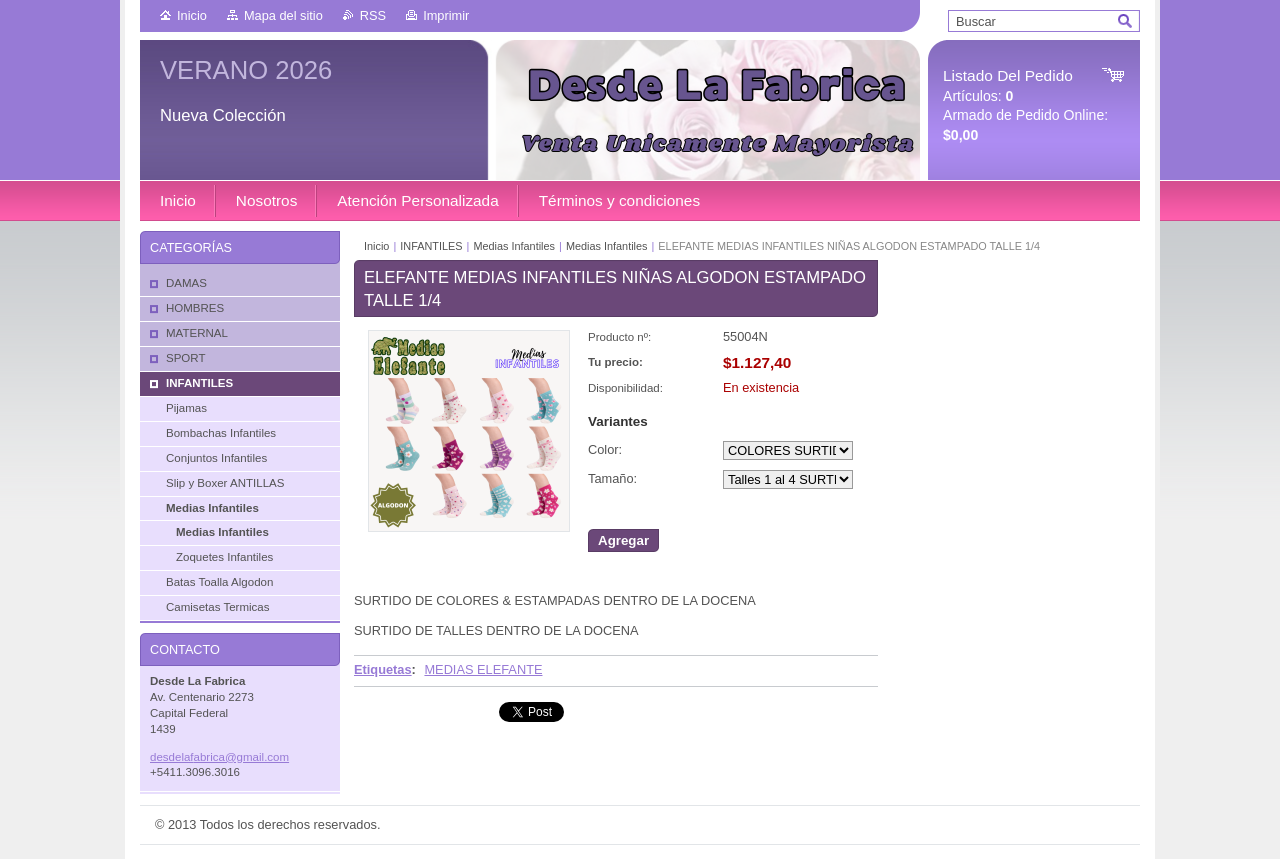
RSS (373, 15)
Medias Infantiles (514, 246)
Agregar (623, 540)
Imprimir (446, 15)
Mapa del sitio (283, 15)
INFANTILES (431, 246)
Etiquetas (383, 669)
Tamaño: (612, 478)
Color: (605, 449)
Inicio (192, 15)
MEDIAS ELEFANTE (483, 669)
